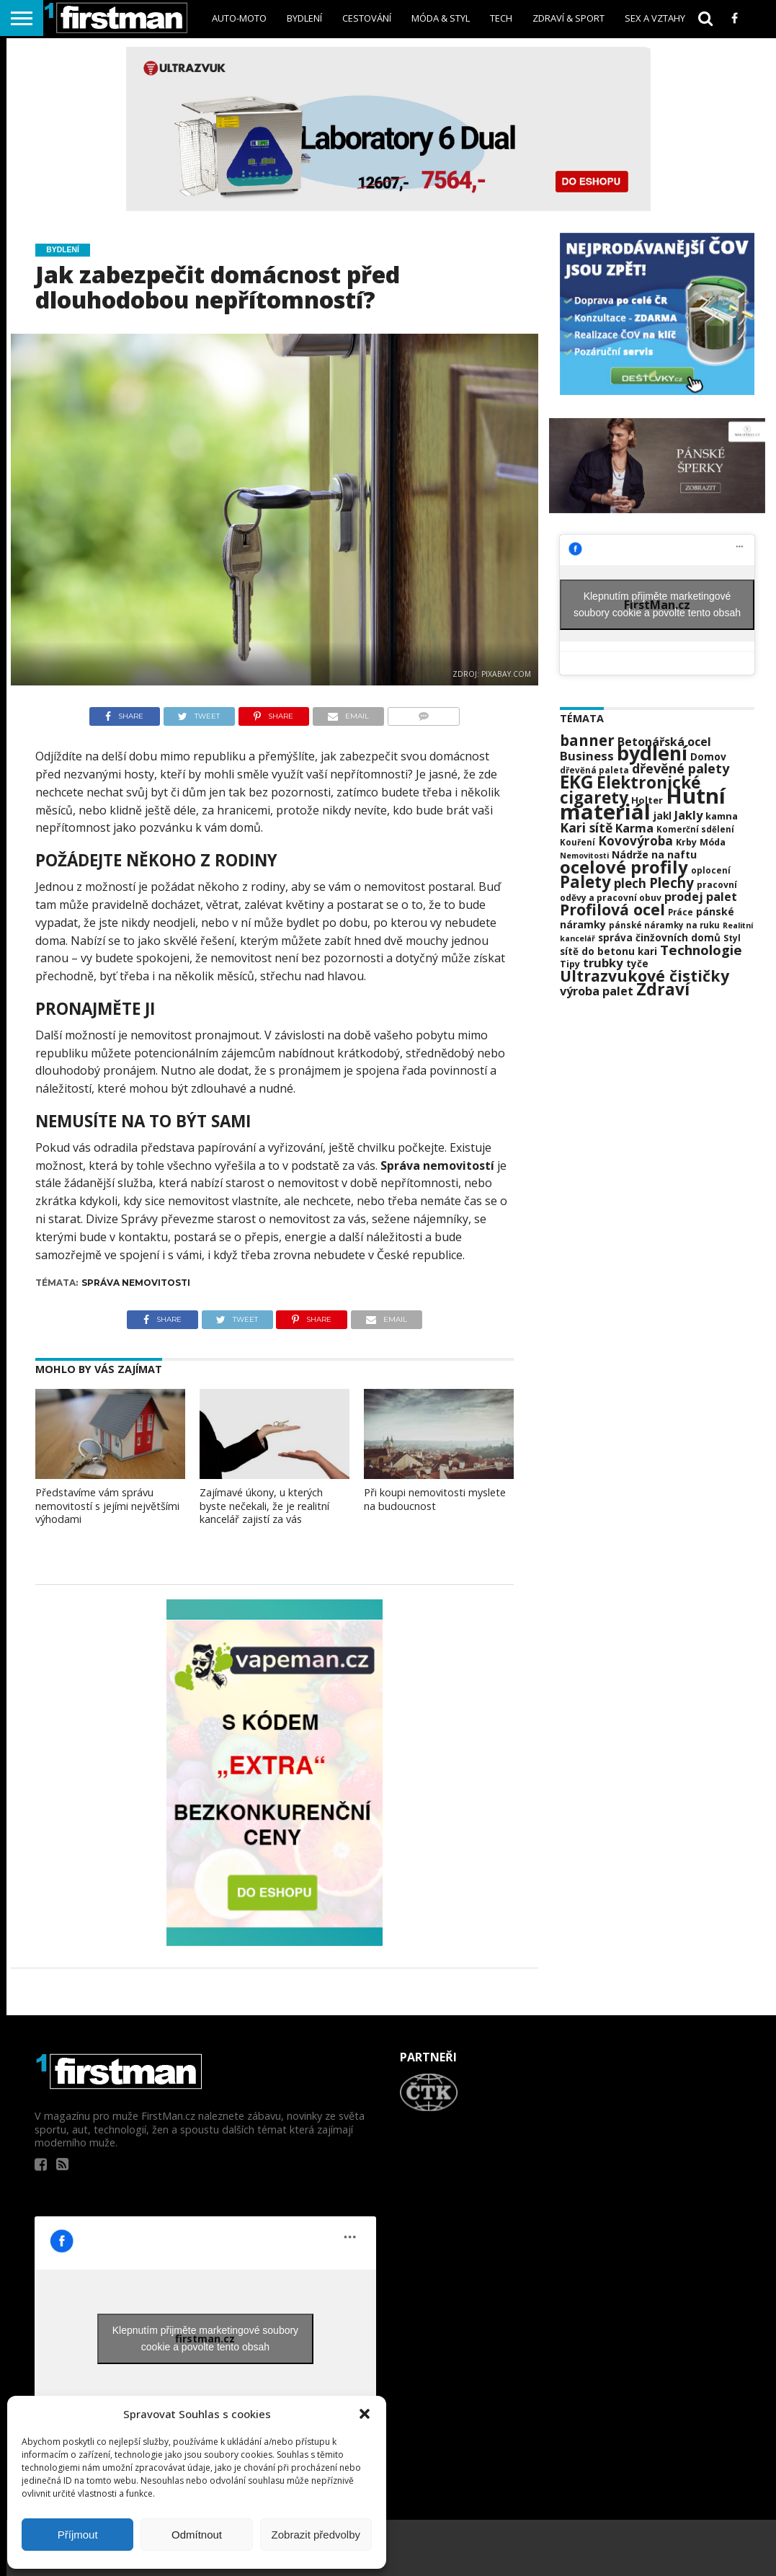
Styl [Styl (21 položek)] (732, 938)
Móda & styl (440, 18)
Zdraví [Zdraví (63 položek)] (663, 988)
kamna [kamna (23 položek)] (721, 815)
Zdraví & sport (568, 18)
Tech (501, 18)
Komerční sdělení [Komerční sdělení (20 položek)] (695, 829)
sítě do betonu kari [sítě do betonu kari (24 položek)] (608, 951)
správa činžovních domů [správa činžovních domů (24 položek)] (659, 937)
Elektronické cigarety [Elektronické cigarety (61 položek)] (630, 790)
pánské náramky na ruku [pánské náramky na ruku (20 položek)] (664, 925)
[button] (364, 2414)
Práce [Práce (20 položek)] (680, 912)
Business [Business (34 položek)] (587, 755)
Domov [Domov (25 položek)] (708, 756)
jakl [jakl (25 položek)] (663, 815)
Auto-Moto (239, 18)
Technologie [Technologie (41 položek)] (701, 950)
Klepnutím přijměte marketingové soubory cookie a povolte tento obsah (657, 604)
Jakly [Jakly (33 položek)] (688, 815)
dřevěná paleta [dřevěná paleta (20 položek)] (594, 770)
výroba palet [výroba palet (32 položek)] (596, 991)
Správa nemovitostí (437, 1165)
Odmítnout (196, 2534)
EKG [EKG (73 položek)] (577, 782)
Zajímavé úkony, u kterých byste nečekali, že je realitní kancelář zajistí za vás (264, 1505)
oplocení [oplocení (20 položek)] (711, 870)
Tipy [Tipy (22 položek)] (570, 964)
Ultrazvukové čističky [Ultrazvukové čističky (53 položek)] (644, 975)
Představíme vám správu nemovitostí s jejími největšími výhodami (107, 1505)
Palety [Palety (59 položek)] (585, 882)
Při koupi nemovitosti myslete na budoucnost (435, 1499)
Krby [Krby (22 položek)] (686, 842)
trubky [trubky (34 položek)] (603, 962)
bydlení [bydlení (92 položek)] (652, 753)
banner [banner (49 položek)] (587, 740)
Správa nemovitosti (135, 1282)
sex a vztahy (655, 18)
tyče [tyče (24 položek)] (637, 963)
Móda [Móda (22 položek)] (713, 842)
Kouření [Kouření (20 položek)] (577, 842)
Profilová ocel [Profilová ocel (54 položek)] (612, 909)
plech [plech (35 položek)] (630, 883)
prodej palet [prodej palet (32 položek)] (700, 897)
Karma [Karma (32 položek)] (634, 828)
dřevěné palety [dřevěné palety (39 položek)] (680, 768)
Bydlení (304, 18)
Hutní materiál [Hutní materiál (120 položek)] (643, 803)
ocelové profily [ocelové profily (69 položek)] (624, 867)
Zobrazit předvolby (316, 2534)
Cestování (366, 18)
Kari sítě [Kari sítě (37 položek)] (586, 827)
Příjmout (78, 2534)
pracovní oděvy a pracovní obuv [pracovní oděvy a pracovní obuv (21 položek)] (648, 891)
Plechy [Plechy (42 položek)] (671, 883)
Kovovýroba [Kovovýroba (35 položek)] (635, 840)
